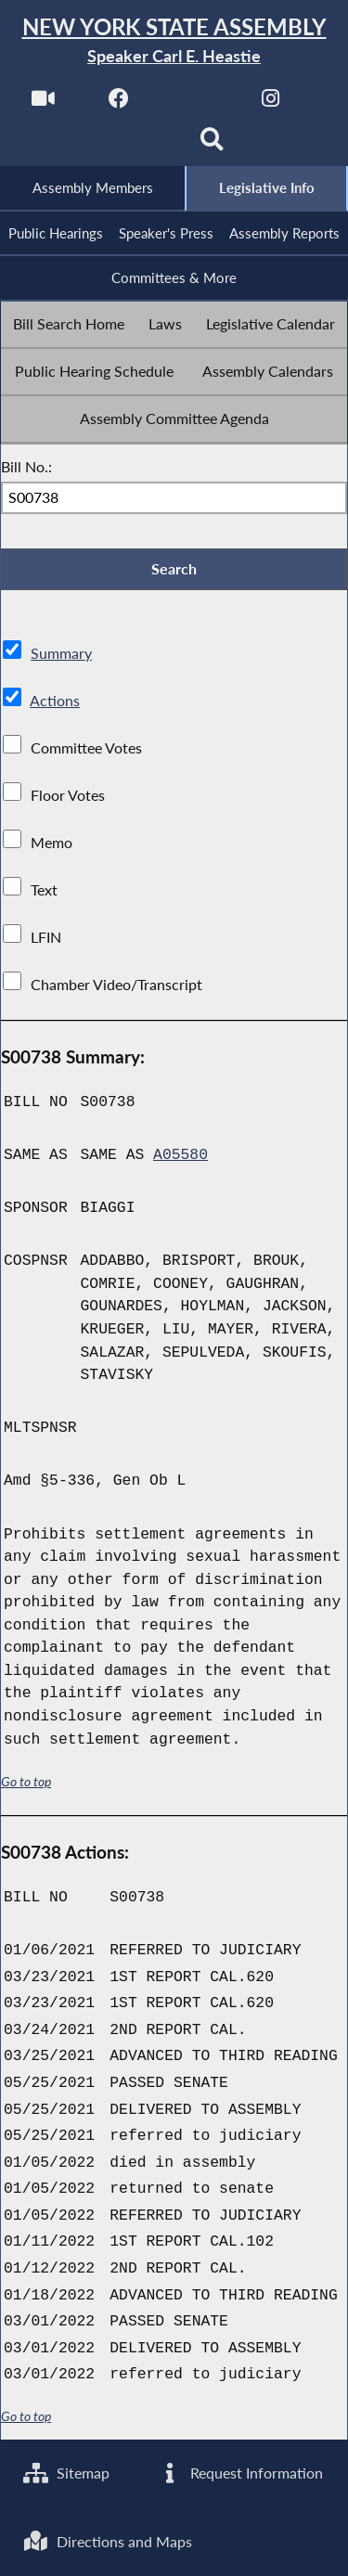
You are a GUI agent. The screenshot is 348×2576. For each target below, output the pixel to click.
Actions (55, 700)
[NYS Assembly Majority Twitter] (195, 103)
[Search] (212, 145)
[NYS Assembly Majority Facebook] (119, 103)
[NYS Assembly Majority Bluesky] (136, 145)
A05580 (180, 1155)
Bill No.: (26, 466)
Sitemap (66, 2472)
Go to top (26, 1781)
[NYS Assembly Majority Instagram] (270, 103)
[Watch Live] (43, 103)
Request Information (240, 2472)
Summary (61, 653)
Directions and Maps (107, 2541)
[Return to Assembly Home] (174, 41)
